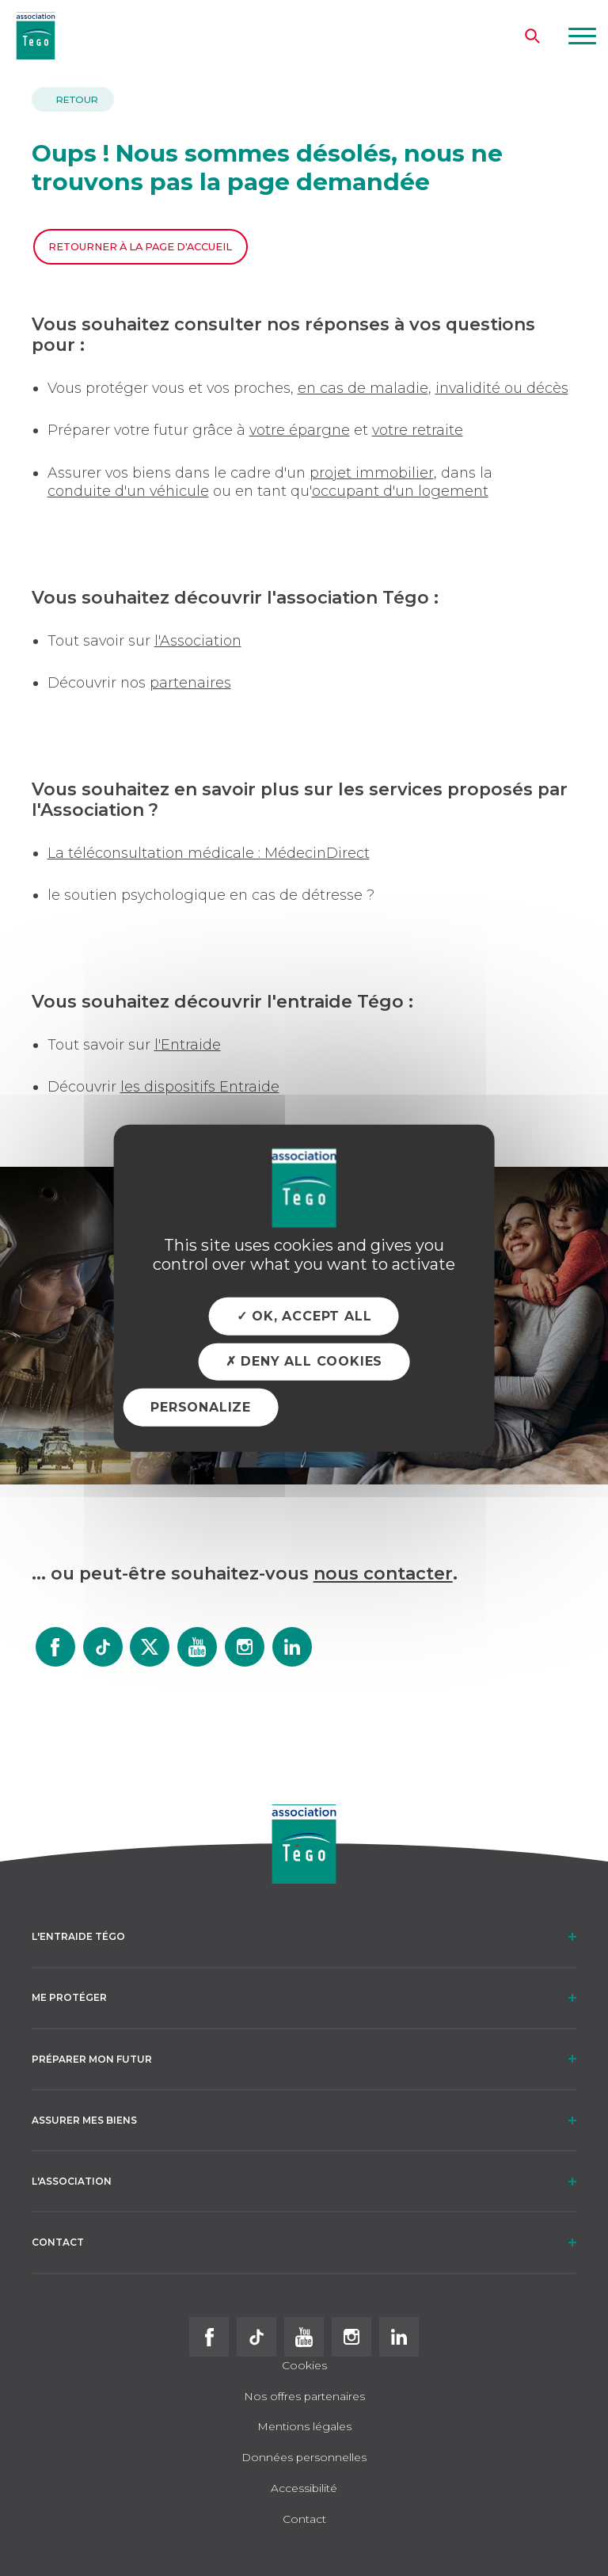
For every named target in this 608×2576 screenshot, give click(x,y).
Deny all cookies (304, 1361)
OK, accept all (304, 1316)
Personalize (200, 1407)
